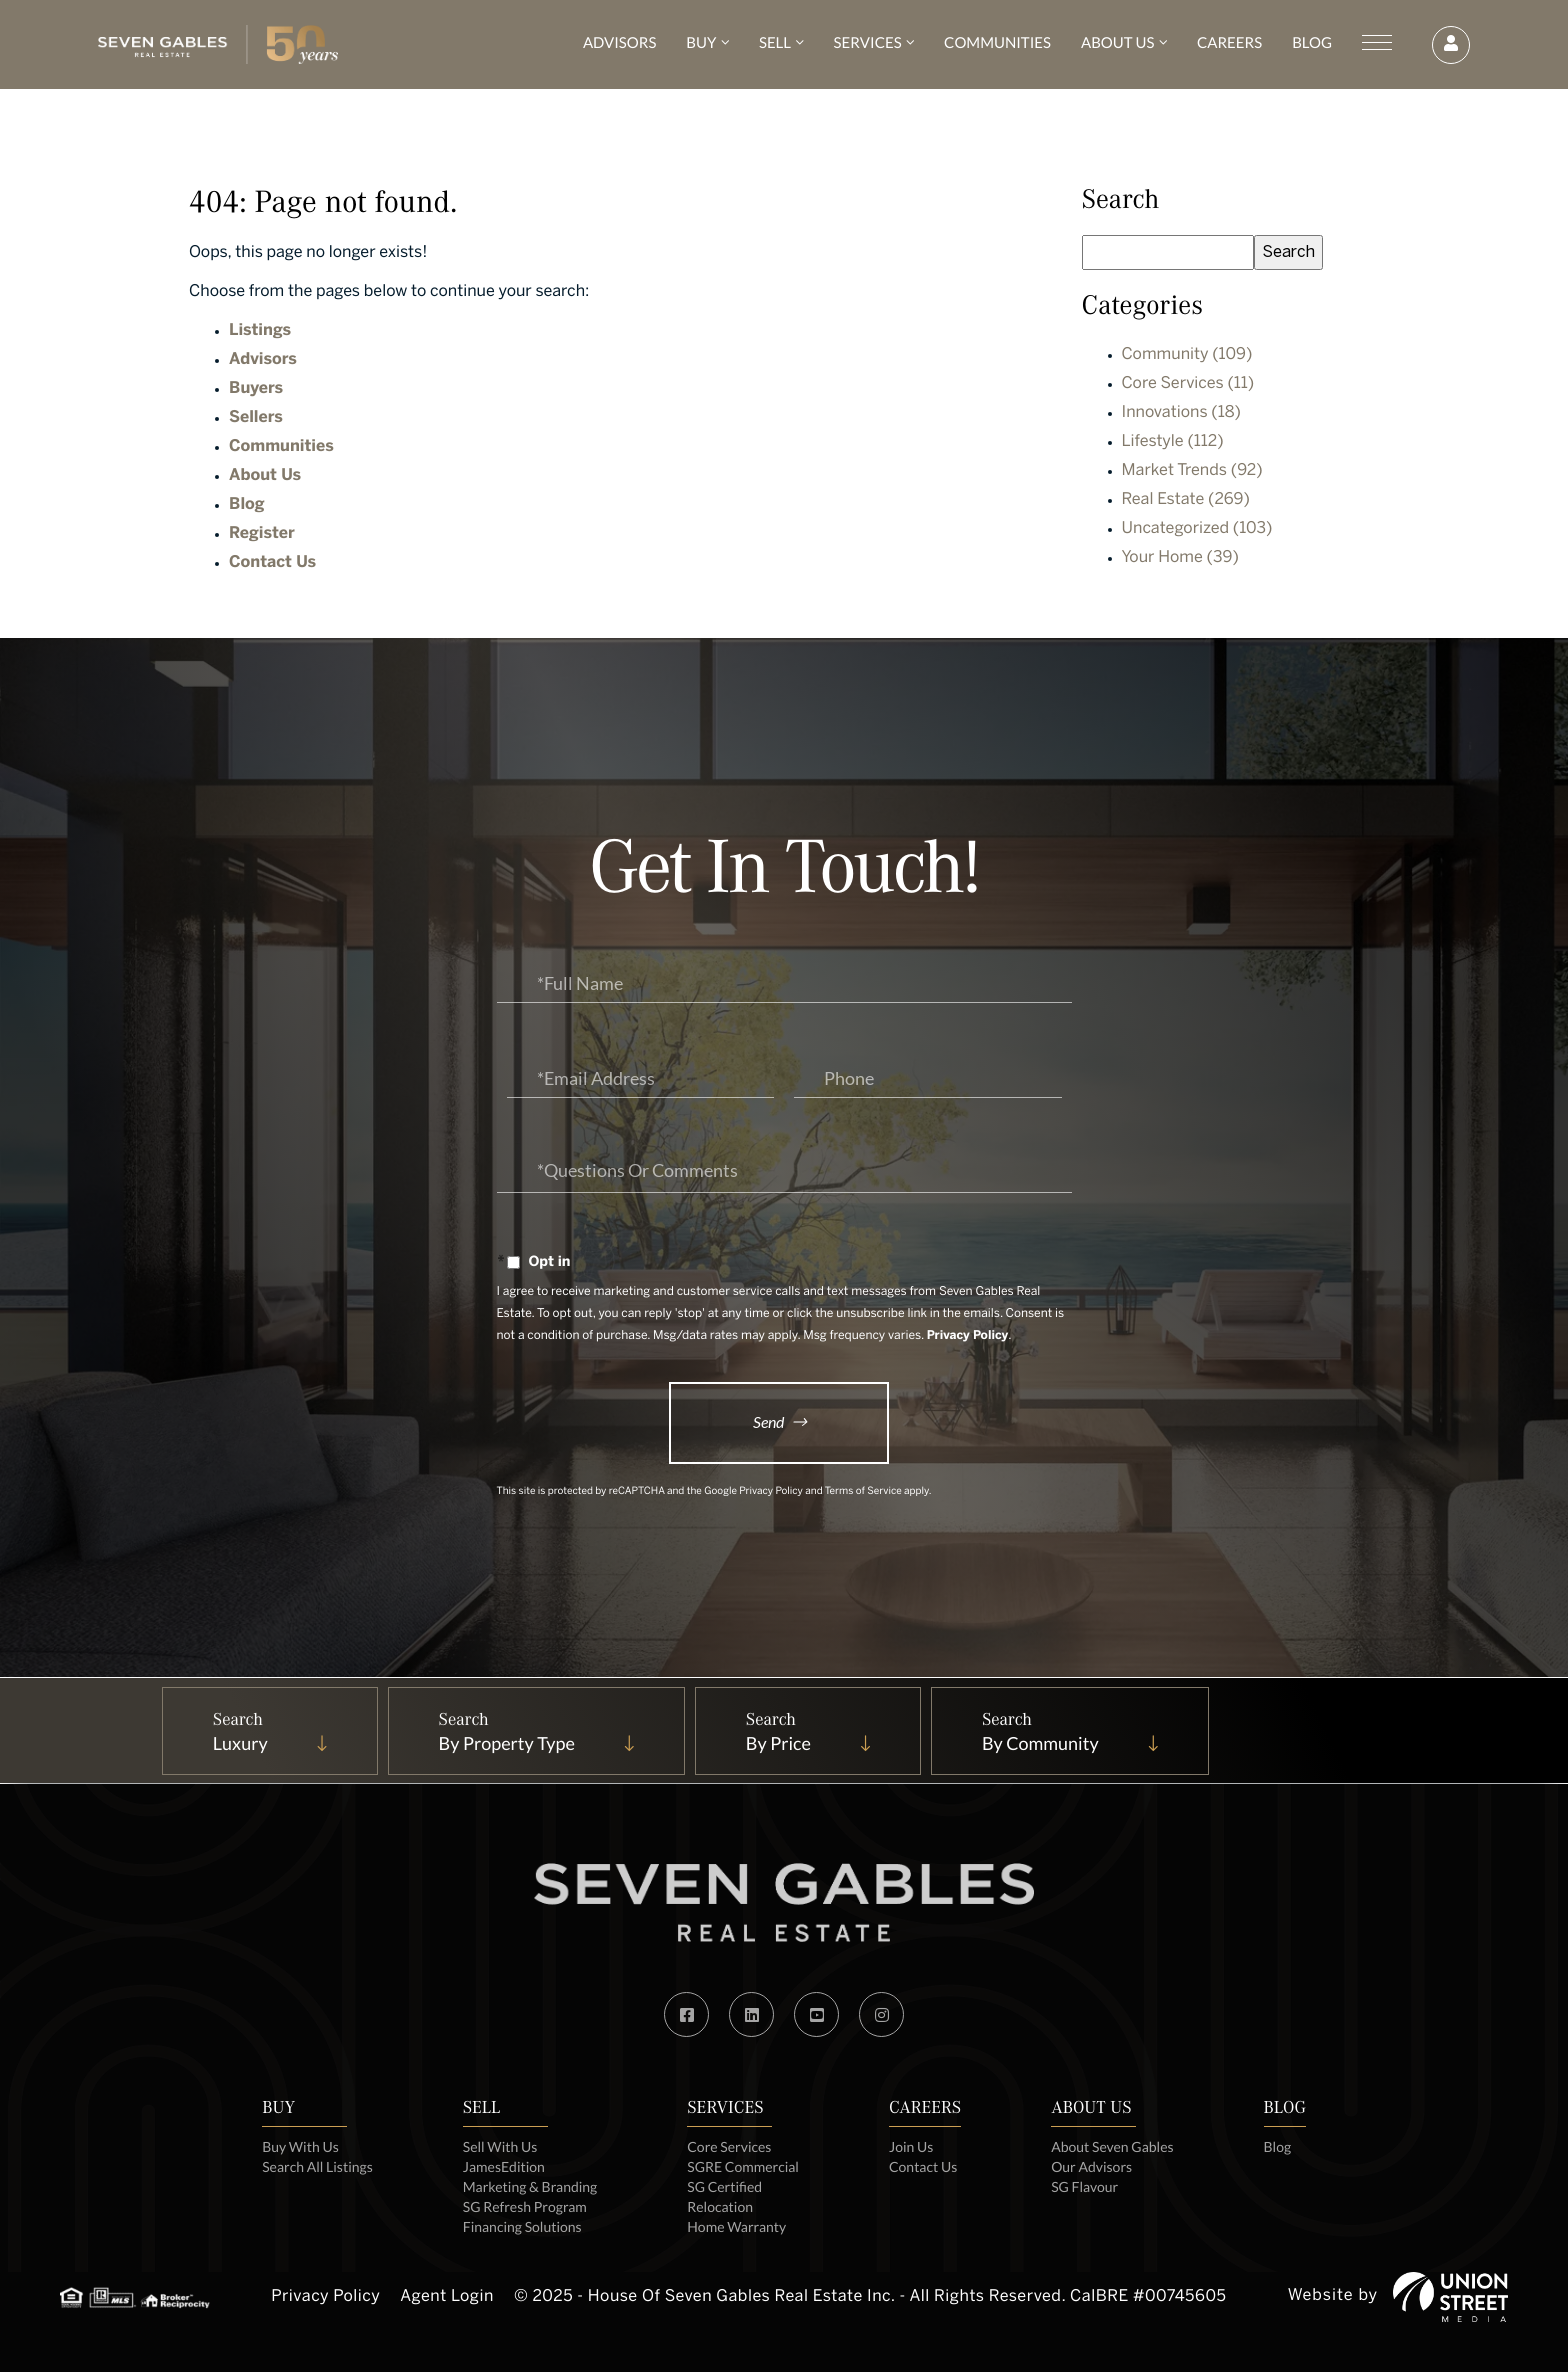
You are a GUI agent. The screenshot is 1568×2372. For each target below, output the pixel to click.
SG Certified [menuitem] (724, 2186)
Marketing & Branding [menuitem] (530, 2186)
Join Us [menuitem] (911, 2146)
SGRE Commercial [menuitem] (743, 2166)
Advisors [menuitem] (617, 43)
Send (768, 1421)
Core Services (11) (1188, 384)
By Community (1040, 1743)
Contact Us (272, 563)
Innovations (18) (1181, 413)
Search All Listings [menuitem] (317, 2166)
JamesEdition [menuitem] (504, 2166)
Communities (281, 447)
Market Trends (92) (1192, 471)
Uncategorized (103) (1197, 529)
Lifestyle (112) (1173, 442)
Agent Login (447, 2297)
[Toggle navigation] (1375, 42)
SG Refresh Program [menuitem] (525, 2206)
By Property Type (507, 1743)
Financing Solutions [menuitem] (522, 2226)
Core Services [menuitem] (729, 2146)
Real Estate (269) (1186, 500)
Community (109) (1187, 355)
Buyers (256, 389)
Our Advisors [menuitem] (1091, 2166)
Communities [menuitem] (995, 43)
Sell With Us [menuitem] (500, 2146)
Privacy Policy (968, 1336)
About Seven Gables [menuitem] (1112, 2146)
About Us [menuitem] (1115, 43)
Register (262, 534)
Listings (260, 331)
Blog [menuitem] (1310, 43)
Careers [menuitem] (1227, 43)
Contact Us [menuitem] (923, 2166)
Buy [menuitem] (699, 43)
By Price (778, 1743)
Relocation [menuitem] (720, 2206)
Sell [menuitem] (773, 43)
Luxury (240, 1743)
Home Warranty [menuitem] (736, 2226)
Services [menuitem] (866, 43)
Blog (247, 505)
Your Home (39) (1180, 558)
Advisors (263, 360)
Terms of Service (863, 1492)
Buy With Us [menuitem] (300, 2146)
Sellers (256, 418)
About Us (265, 476)
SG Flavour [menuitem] (1084, 2186)
